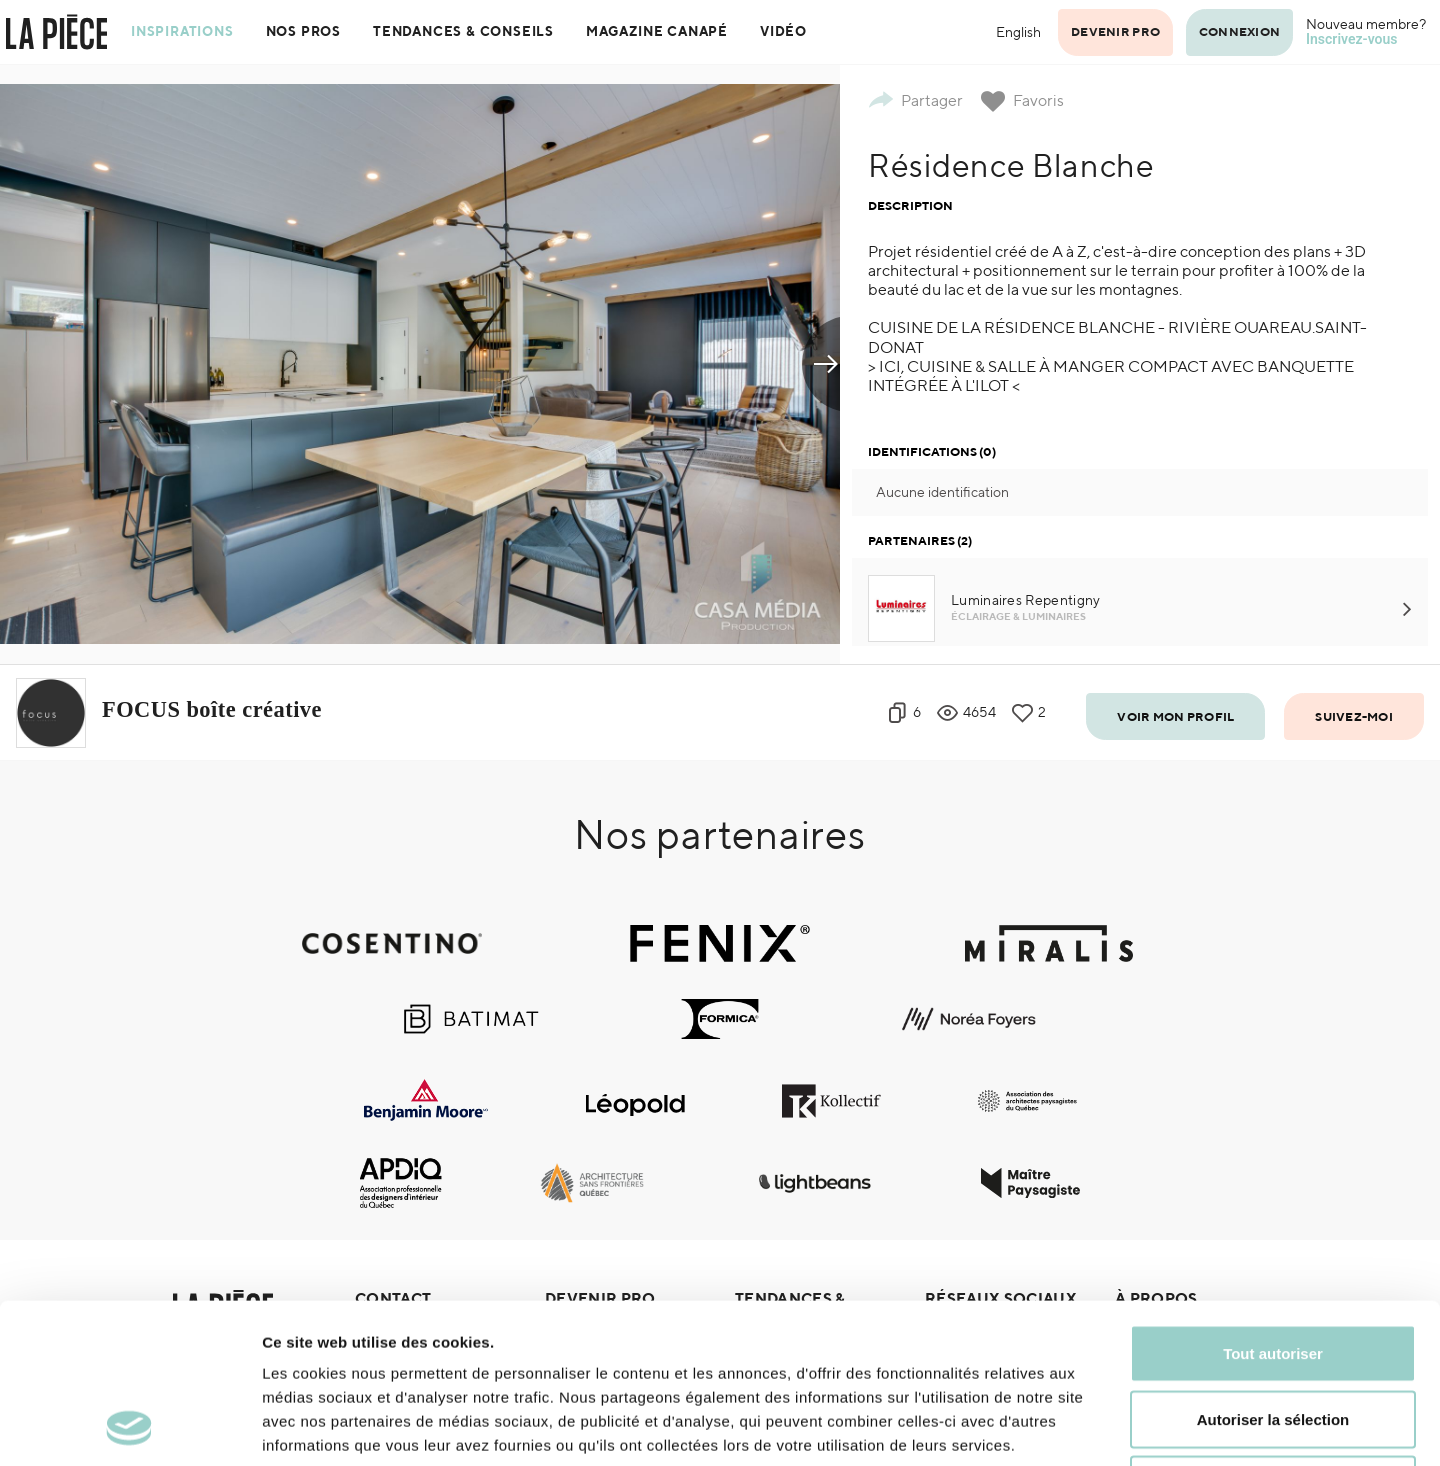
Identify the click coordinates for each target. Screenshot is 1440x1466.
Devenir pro (1115, 31)
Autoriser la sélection (1273, 1269)
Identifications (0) (932, 451)
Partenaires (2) (920, 540)
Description (910, 205)
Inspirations (182, 31)
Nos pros (303, 31)
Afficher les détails (1101, 1426)
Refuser (1273, 1334)
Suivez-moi (1354, 716)
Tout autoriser (1273, 1203)
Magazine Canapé (657, 31)
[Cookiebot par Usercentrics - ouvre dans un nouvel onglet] (129, 1427)
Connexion (1239, 31)
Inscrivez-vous (1352, 39)
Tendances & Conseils (463, 31)
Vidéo (783, 31)
